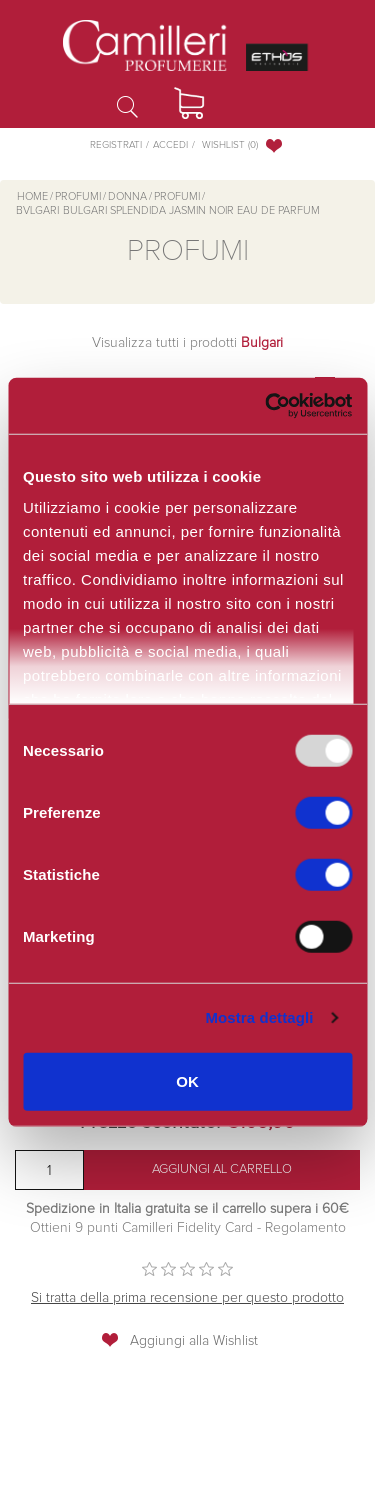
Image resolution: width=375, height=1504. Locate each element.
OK (187, 1080)
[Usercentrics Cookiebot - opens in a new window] (264, 406)
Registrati (116, 145)
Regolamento (303, 1228)
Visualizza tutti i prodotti (187, 343)
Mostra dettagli (259, 1017)
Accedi (170, 145)
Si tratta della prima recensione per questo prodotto (187, 1298)
